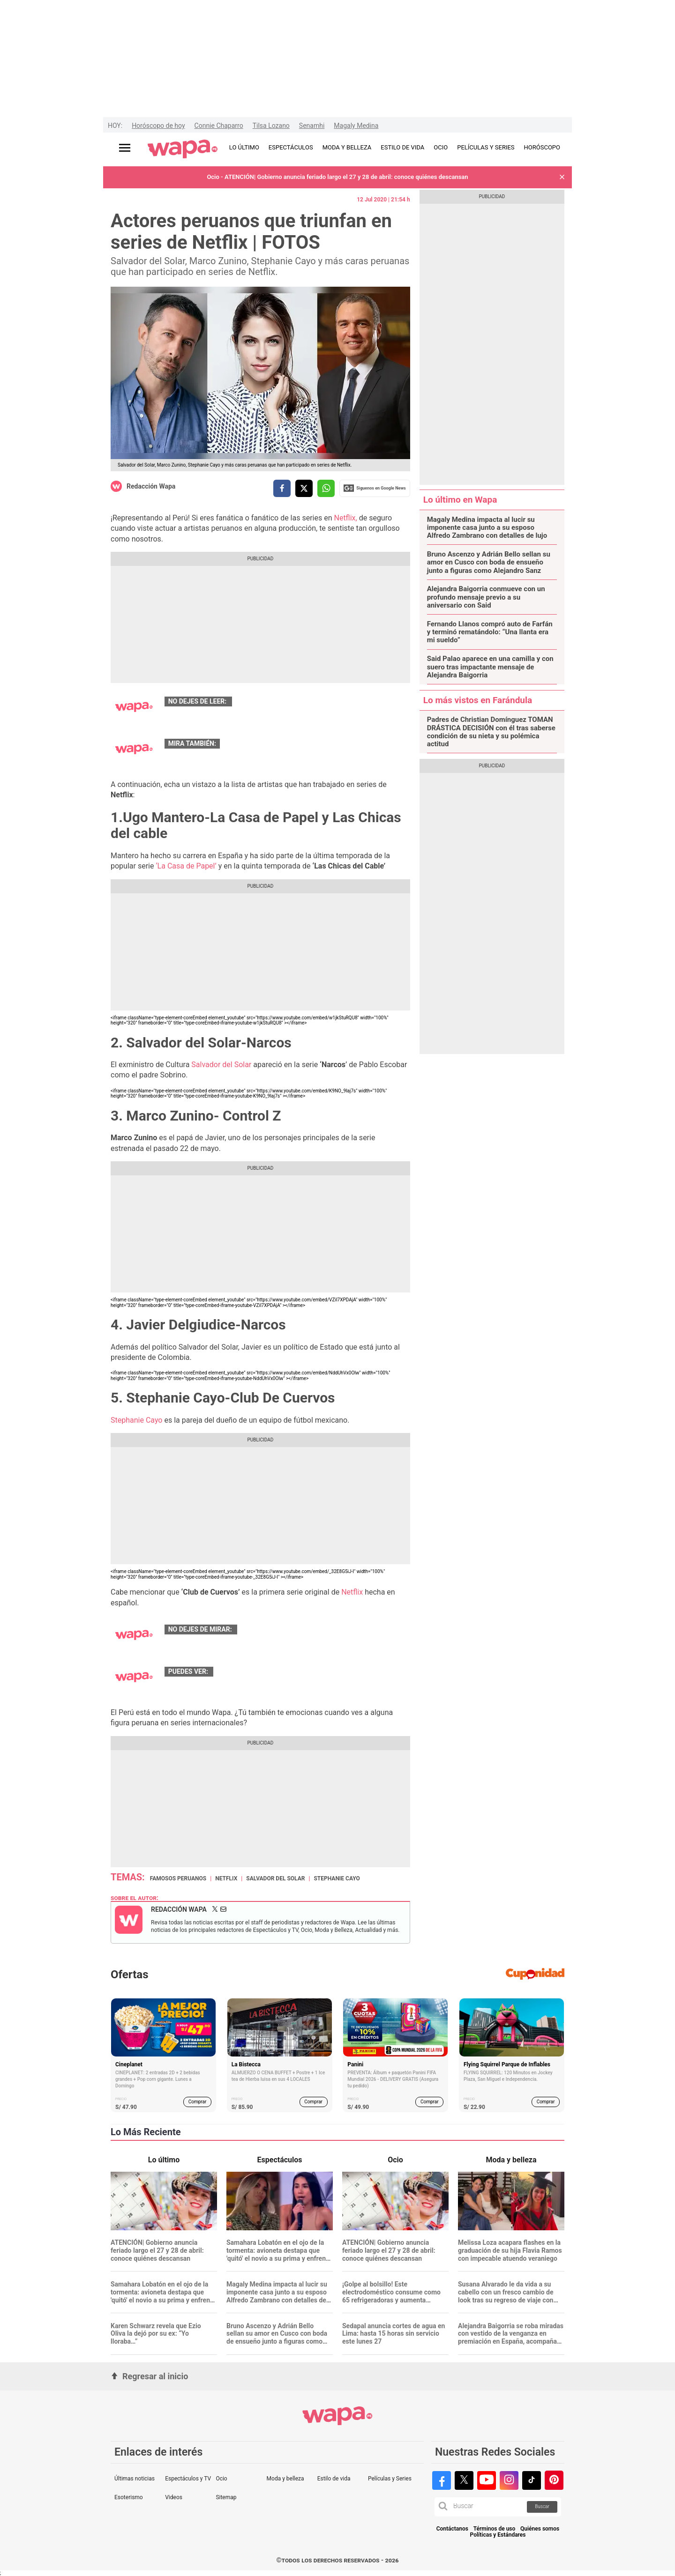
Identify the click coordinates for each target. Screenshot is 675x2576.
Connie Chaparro (219, 125)
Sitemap (226, 2497)
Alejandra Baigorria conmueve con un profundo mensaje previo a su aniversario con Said (486, 597)
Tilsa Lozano (271, 125)
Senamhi (311, 125)
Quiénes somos (539, 2529)
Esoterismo (128, 2497)
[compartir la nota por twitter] (304, 488)
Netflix (352, 1592)
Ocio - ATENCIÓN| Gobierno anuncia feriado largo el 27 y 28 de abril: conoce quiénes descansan (337, 176)
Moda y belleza (285, 2478)
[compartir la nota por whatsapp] (326, 488)
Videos (173, 2497)
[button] (562, 177)
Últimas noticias (134, 2478)
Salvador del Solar (221, 1064)
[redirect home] (183, 149)
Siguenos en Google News (374, 488)
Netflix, (345, 517)
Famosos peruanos (178, 1878)
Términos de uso (494, 2529)
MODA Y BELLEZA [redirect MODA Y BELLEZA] (347, 147)
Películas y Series (390, 2478)
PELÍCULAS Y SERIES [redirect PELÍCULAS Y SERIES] (485, 147)
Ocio (221, 2478)
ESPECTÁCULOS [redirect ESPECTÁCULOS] (291, 147)
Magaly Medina (356, 125)
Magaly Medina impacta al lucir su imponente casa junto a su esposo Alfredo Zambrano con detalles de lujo (487, 528)
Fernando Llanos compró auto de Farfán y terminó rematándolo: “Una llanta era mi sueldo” (490, 632)
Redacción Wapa (151, 486)
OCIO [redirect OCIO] (441, 147)
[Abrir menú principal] (124, 148)
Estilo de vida (334, 2478)
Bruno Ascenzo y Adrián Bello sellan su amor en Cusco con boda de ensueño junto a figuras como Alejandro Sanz (488, 562)
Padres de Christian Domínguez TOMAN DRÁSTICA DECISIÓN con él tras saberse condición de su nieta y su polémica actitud (491, 732)
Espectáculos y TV (188, 2478)
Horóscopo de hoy (158, 125)
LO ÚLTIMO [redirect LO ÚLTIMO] (244, 147)
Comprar (197, 2101)
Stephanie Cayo (136, 1420)
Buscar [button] (542, 2506)
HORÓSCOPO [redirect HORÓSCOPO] (542, 147)
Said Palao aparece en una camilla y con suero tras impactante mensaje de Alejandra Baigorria (490, 667)
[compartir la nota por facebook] (282, 488)
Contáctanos (452, 2529)
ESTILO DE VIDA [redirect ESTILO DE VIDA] (402, 147)
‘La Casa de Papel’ (187, 865)
